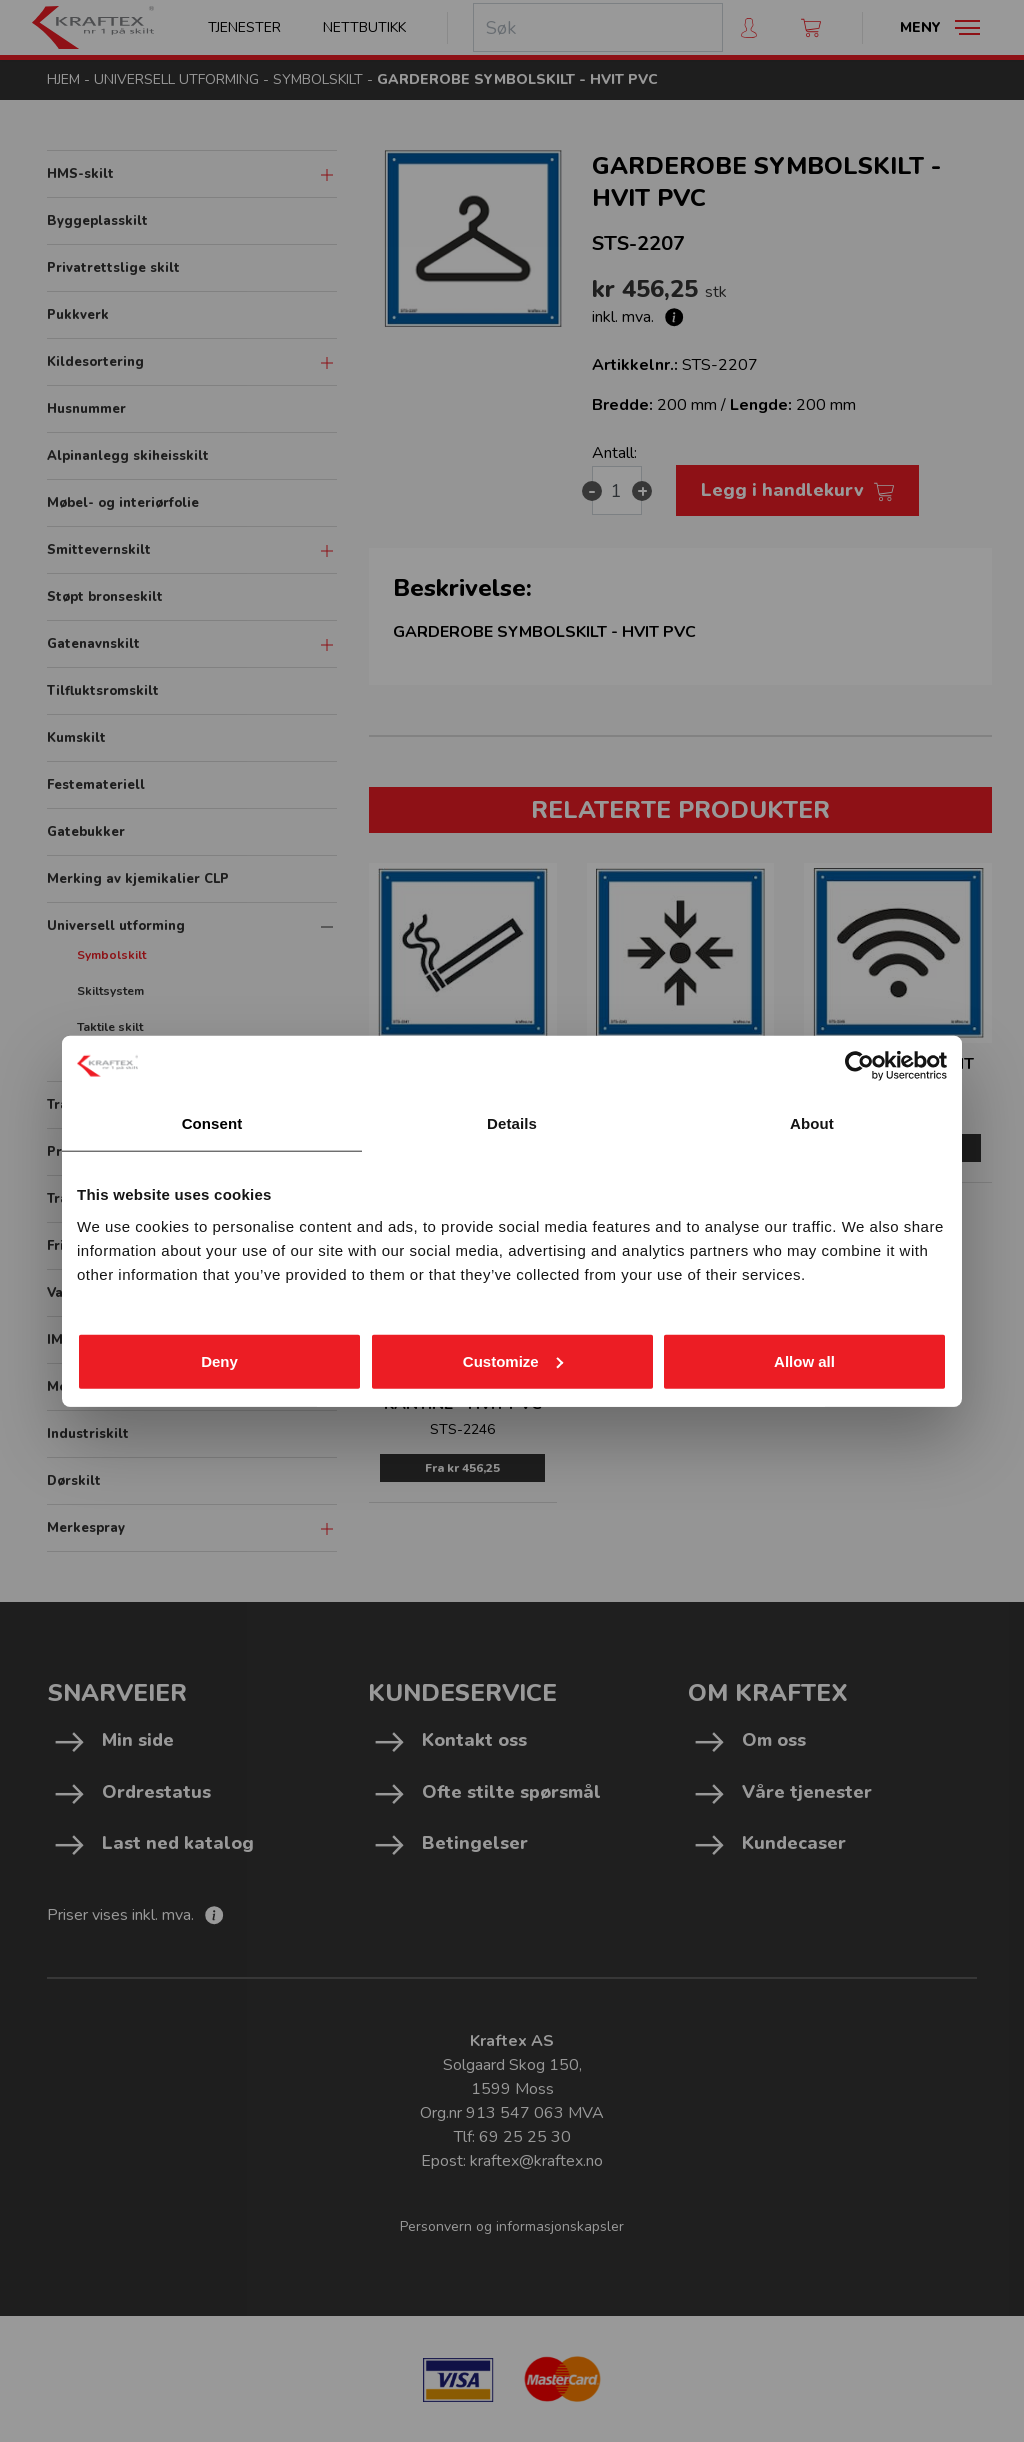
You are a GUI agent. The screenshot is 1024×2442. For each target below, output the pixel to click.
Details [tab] (512, 1123)
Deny (219, 1360)
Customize (513, 1360)
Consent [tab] (212, 1123)
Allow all (804, 1360)
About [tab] (812, 1123)
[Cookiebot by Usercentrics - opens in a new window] (859, 1066)
